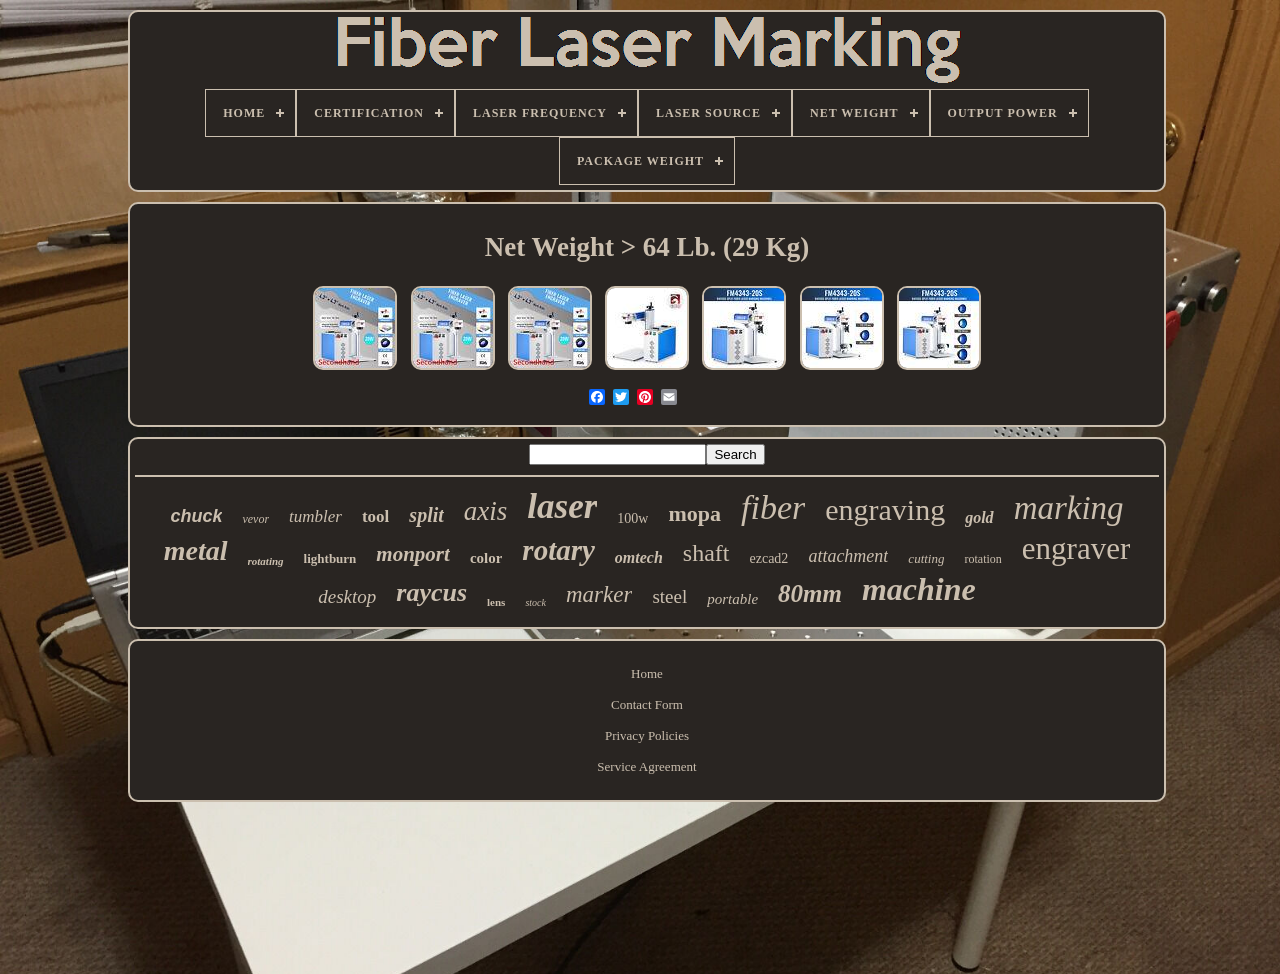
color (486, 558)
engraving (885, 509)
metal (196, 550)
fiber (773, 507)
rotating (266, 561)
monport (413, 554)
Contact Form (647, 704)
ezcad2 (769, 558)
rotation (982, 559)
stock (535, 602)
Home (647, 673)
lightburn (330, 558)
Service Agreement (646, 766)
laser (562, 506)
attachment (848, 556)
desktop (347, 596)
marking (1069, 508)
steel (669, 596)
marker (599, 594)
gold (979, 517)
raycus (431, 592)
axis (486, 511)
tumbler (315, 516)
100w (632, 518)
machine (919, 589)
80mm (810, 593)
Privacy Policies (647, 735)
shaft (706, 553)
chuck (196, 516)
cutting (926, 558)
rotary (558, 550)
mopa (694, 513)
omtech (639, 557)
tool (375, 516)
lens (496, 602)
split (426, 515)
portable (732, 599)
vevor (255, 519)
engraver (1076, 548)
